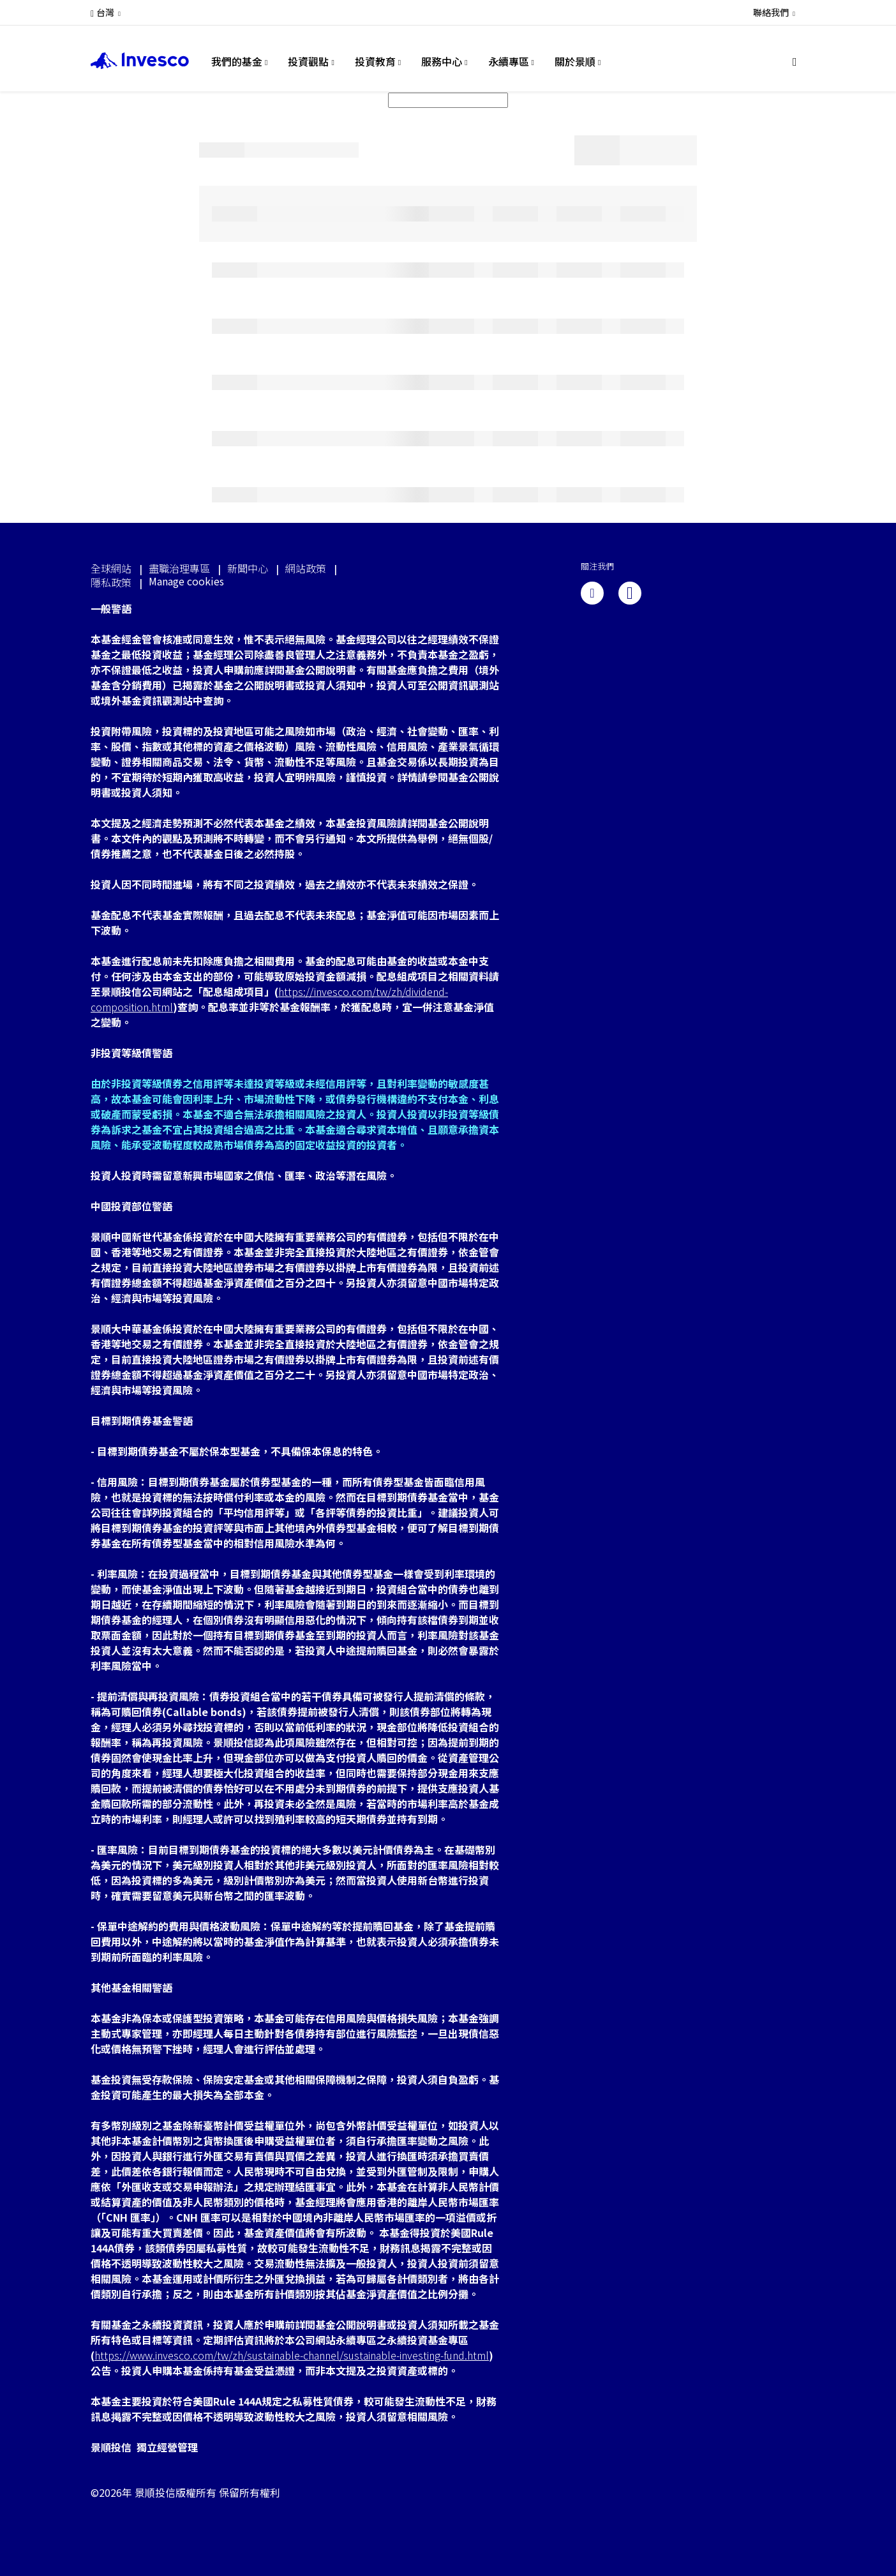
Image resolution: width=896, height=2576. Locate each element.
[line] (629, 593)
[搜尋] (799, 62)
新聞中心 (247, 568)
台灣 (105, 12)
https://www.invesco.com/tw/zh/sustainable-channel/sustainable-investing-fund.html (291, 2355)
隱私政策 (111, 582)
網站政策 (305, 568)
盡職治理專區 (179, 568)
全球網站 (111, 568)
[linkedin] (592, 593)
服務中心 (441, 61)
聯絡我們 (771, 12)
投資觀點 (308, 61)
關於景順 (575, 61)
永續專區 (508, 61)
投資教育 (375, 61)
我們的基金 (236, 61)
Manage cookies (186, 581)
